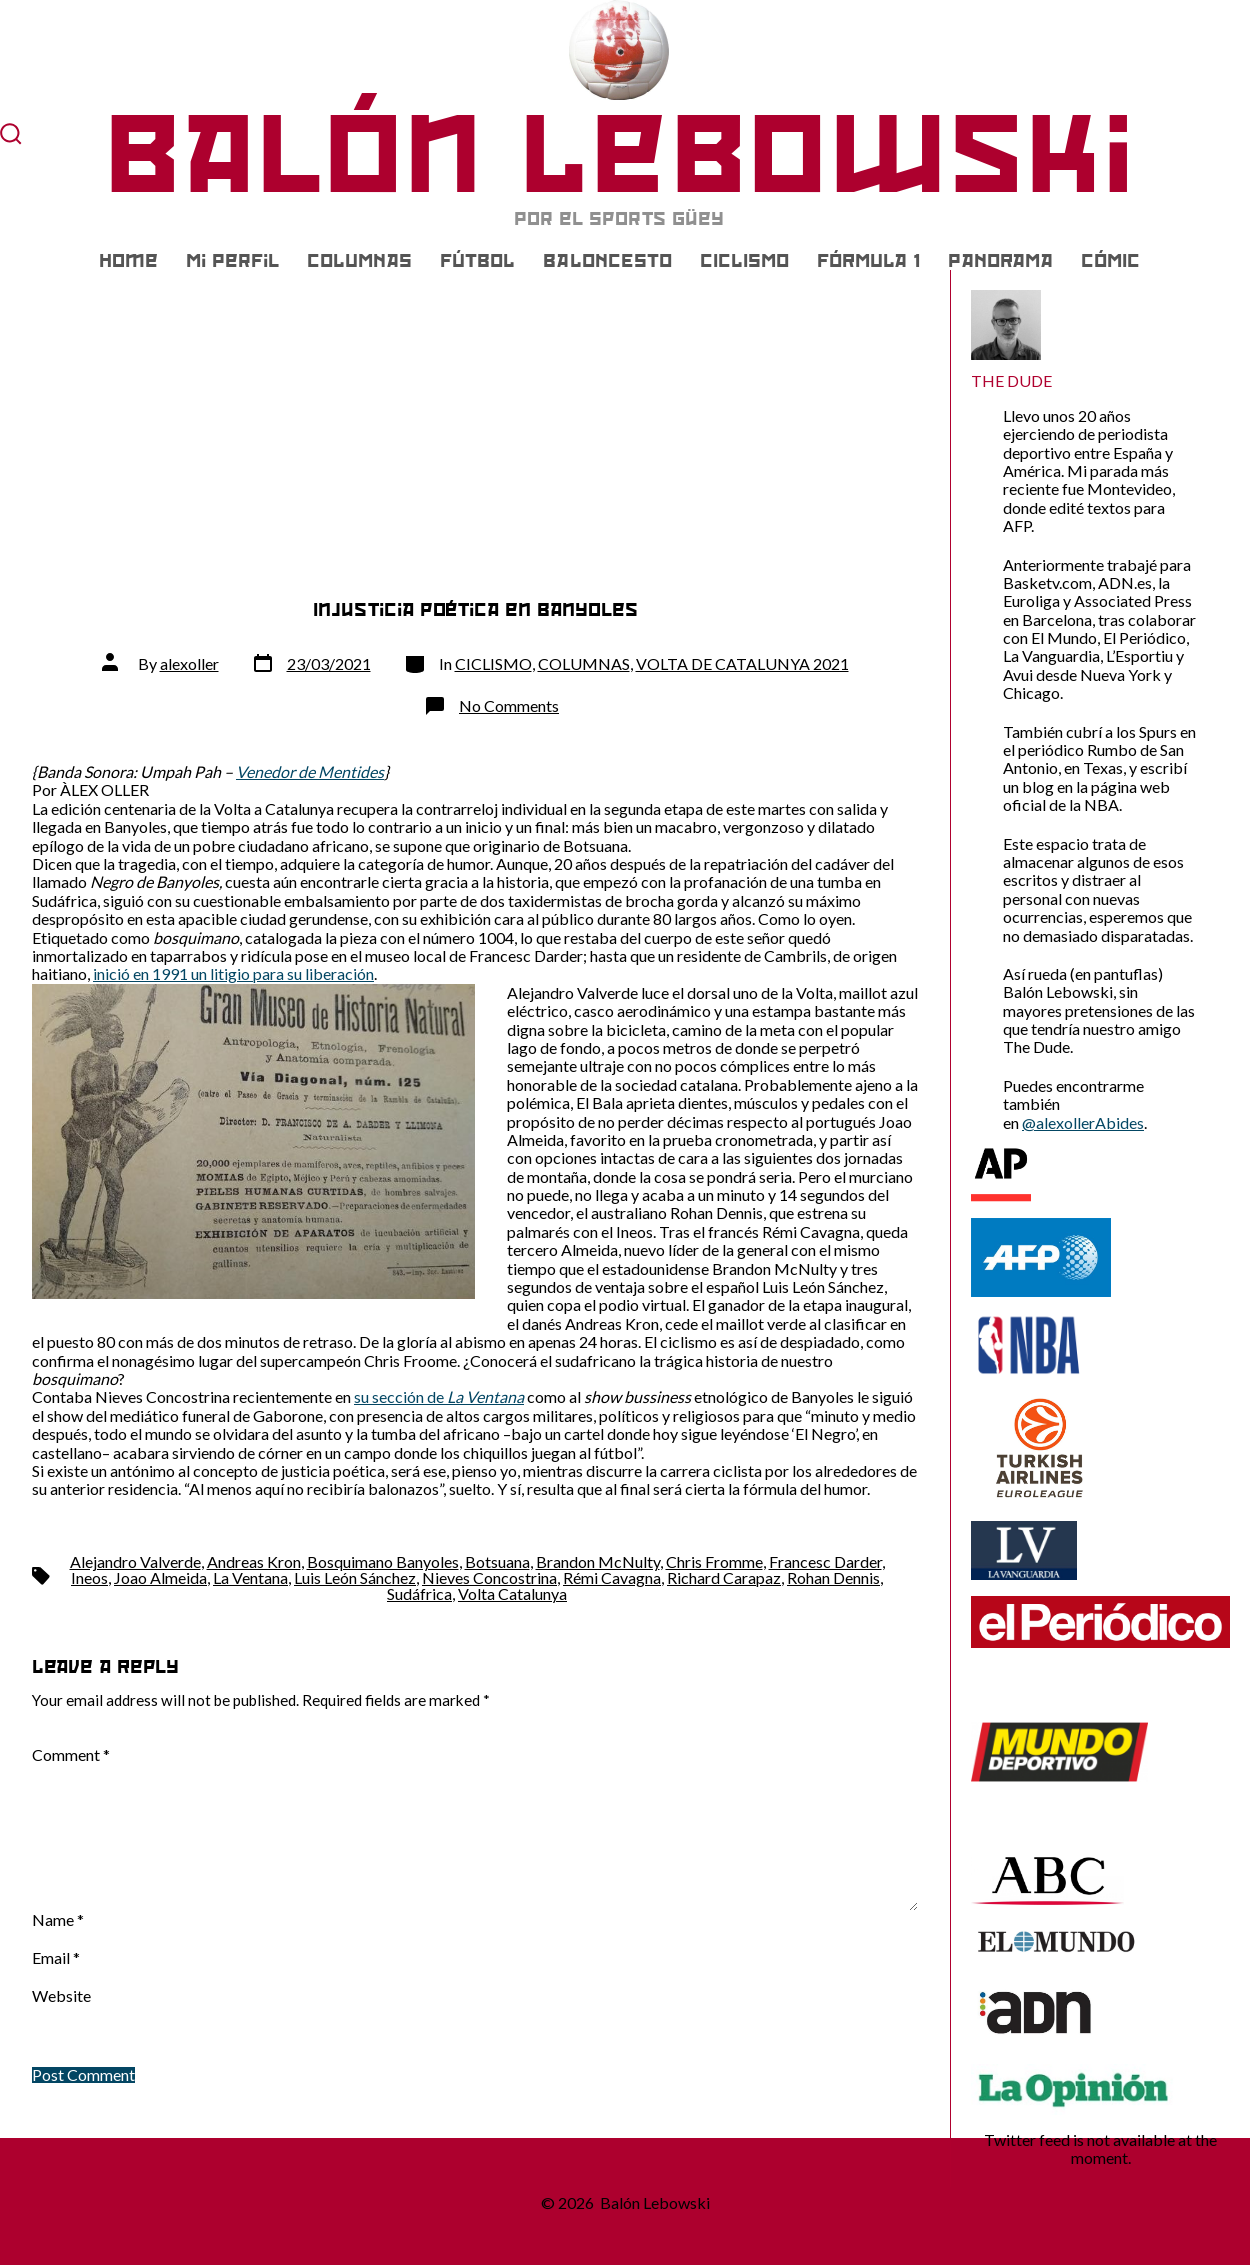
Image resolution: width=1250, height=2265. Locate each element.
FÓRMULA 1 (868, 261)
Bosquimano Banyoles (383, 1561)
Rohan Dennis (833, 1577)
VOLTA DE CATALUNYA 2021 (742, 663)
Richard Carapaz (724, 1577)
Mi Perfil (232, 261)
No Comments (509, 705)
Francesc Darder (825, 1561)
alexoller (189, 663)
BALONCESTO (607, 261)
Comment (71, 1755)
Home (128, 261)
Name (58, 1920)
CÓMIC (1110, 261)
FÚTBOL (477, 261)
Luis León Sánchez (355, 1577)
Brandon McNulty (598, 1561)
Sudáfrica (419, 1593)
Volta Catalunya (512, 1593)
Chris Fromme (714, 1561)
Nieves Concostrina (489, 1577)
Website (61, 1996)
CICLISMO (744, 261)
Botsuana (497, 1561)
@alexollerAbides (1083, 1122)
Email (56, 1958)
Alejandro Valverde (135, 1561)
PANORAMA (1000, 261)
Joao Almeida (160, 1577)
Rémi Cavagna (612, 1577)
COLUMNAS (359, 261)
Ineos (89, 1577)
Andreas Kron (254, 1561)
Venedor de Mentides (310, 771)
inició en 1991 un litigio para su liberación (233, 973)
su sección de (439, 1396)
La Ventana (250, 1577)
